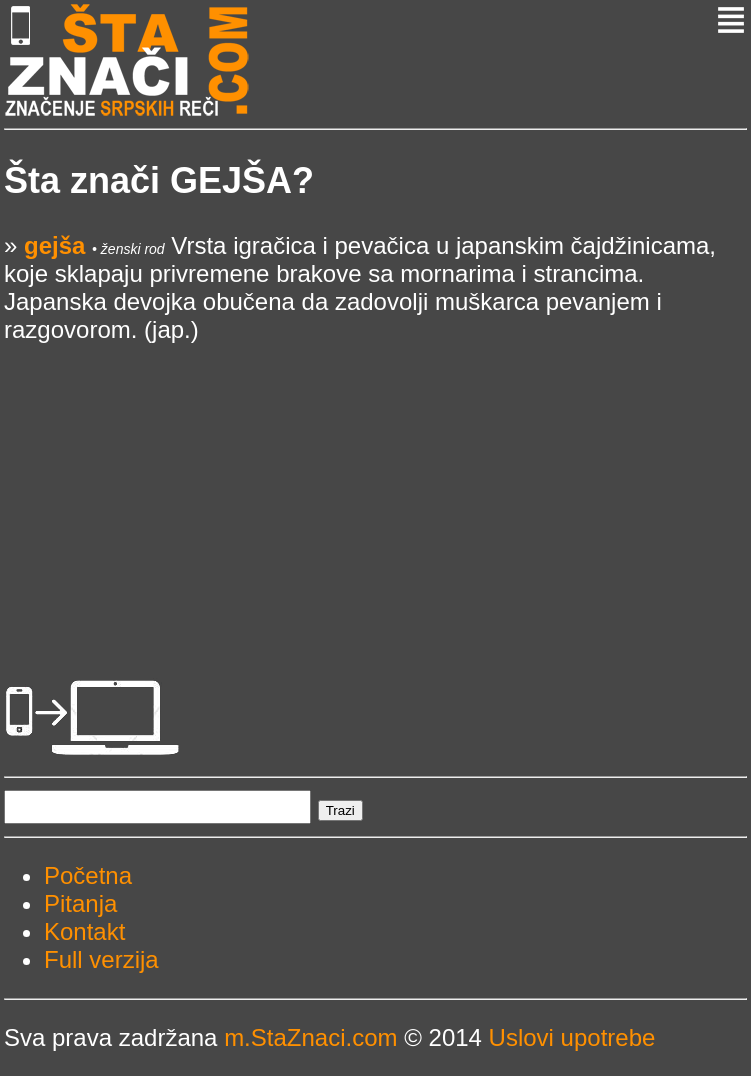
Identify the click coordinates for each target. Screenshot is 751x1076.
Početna (88, 875)
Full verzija (101, 959)
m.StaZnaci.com (310, 1037)
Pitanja (80, 903)
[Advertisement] (375, 484)
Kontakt (84, 931)
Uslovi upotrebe (572, 1037)
